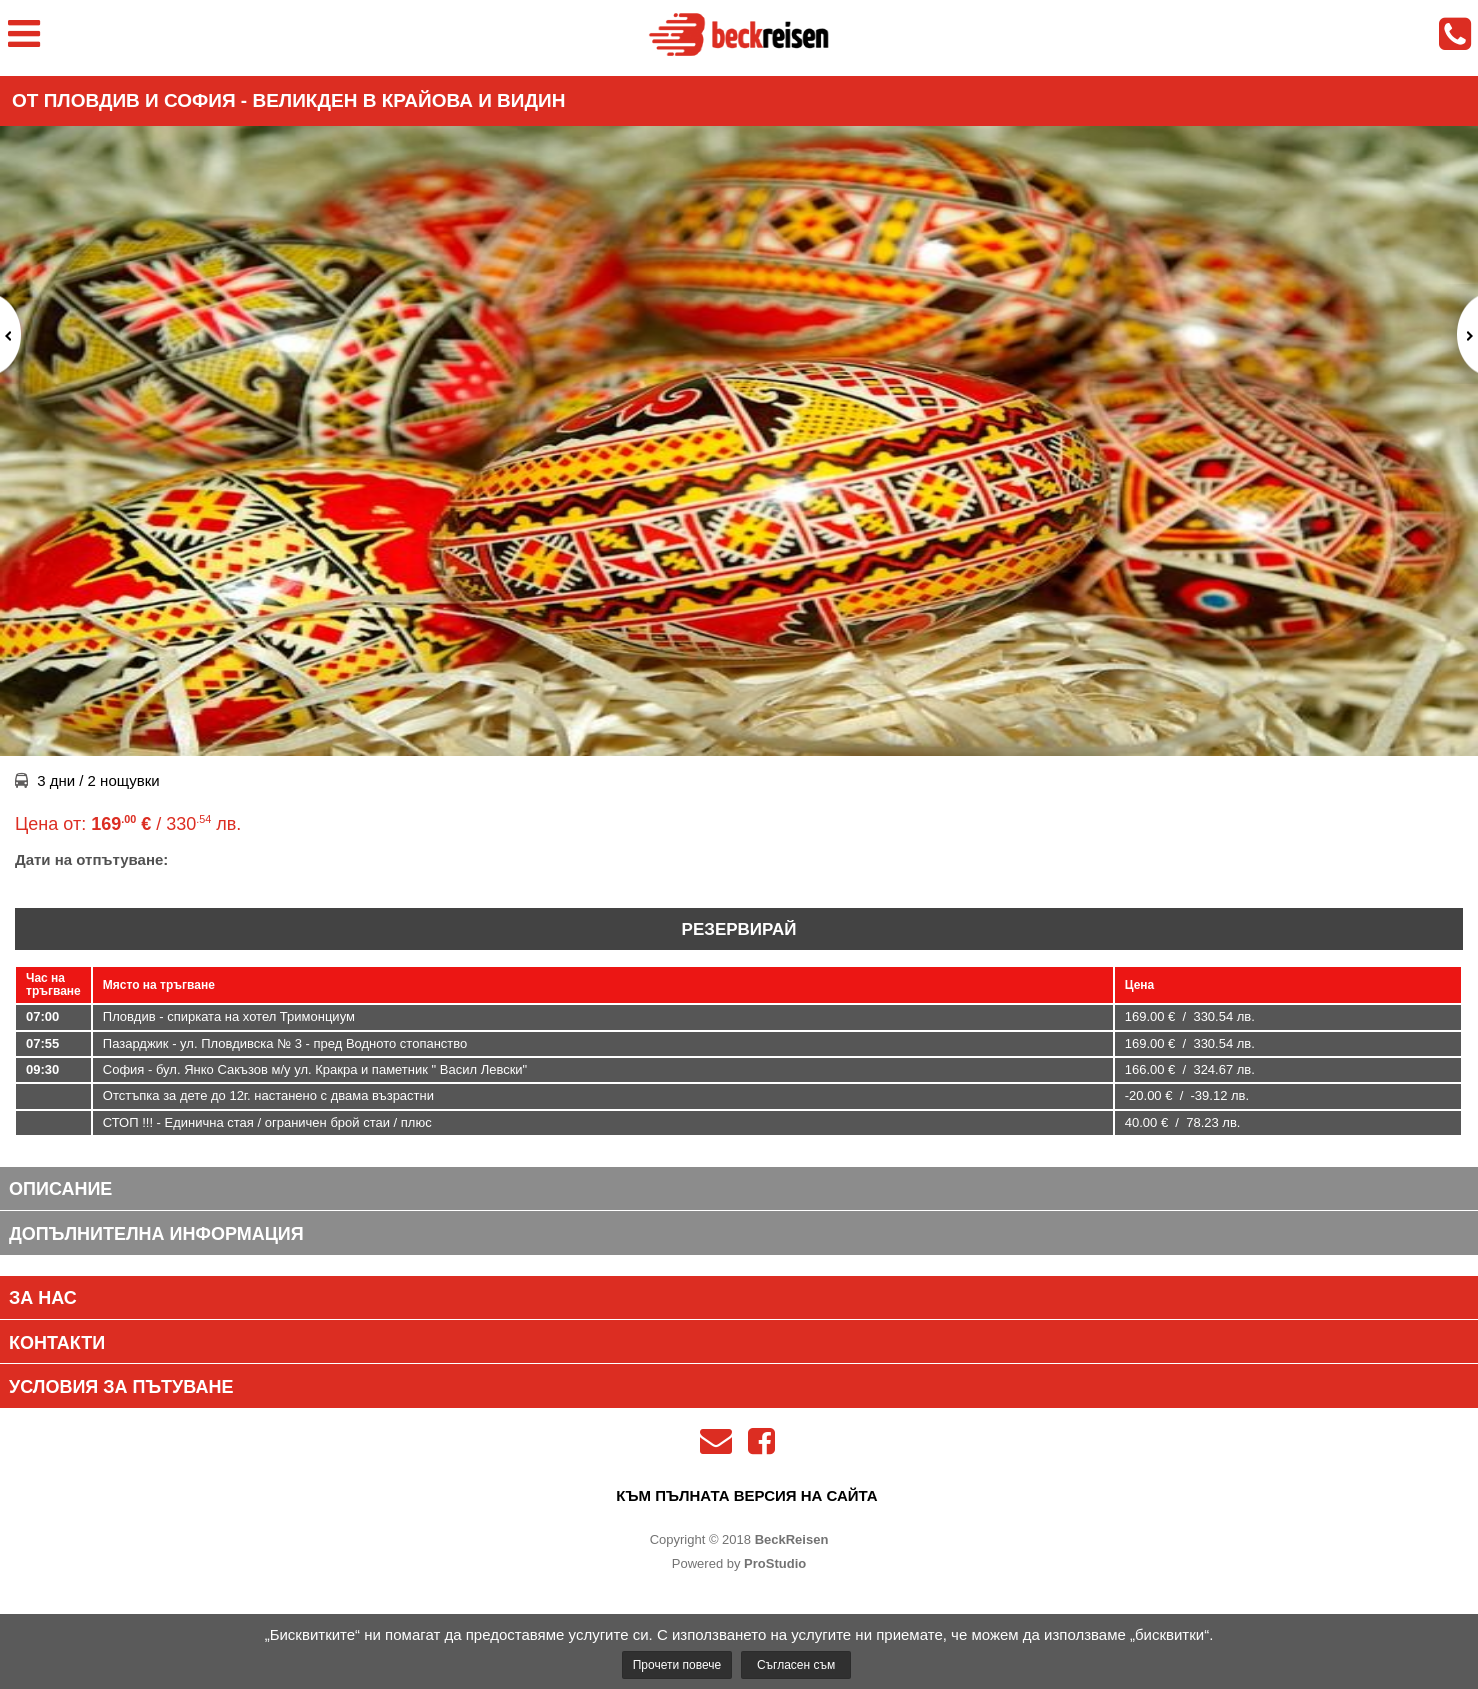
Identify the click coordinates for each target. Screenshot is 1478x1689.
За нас (43, 1298)
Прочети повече (677, 1665)
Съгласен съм (796, 1665)
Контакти (57, 1343)
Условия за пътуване (121, 1387)
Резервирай (739, 929)
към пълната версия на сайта (746, 1495)
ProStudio (775, 1563)
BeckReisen (792, 1539)
